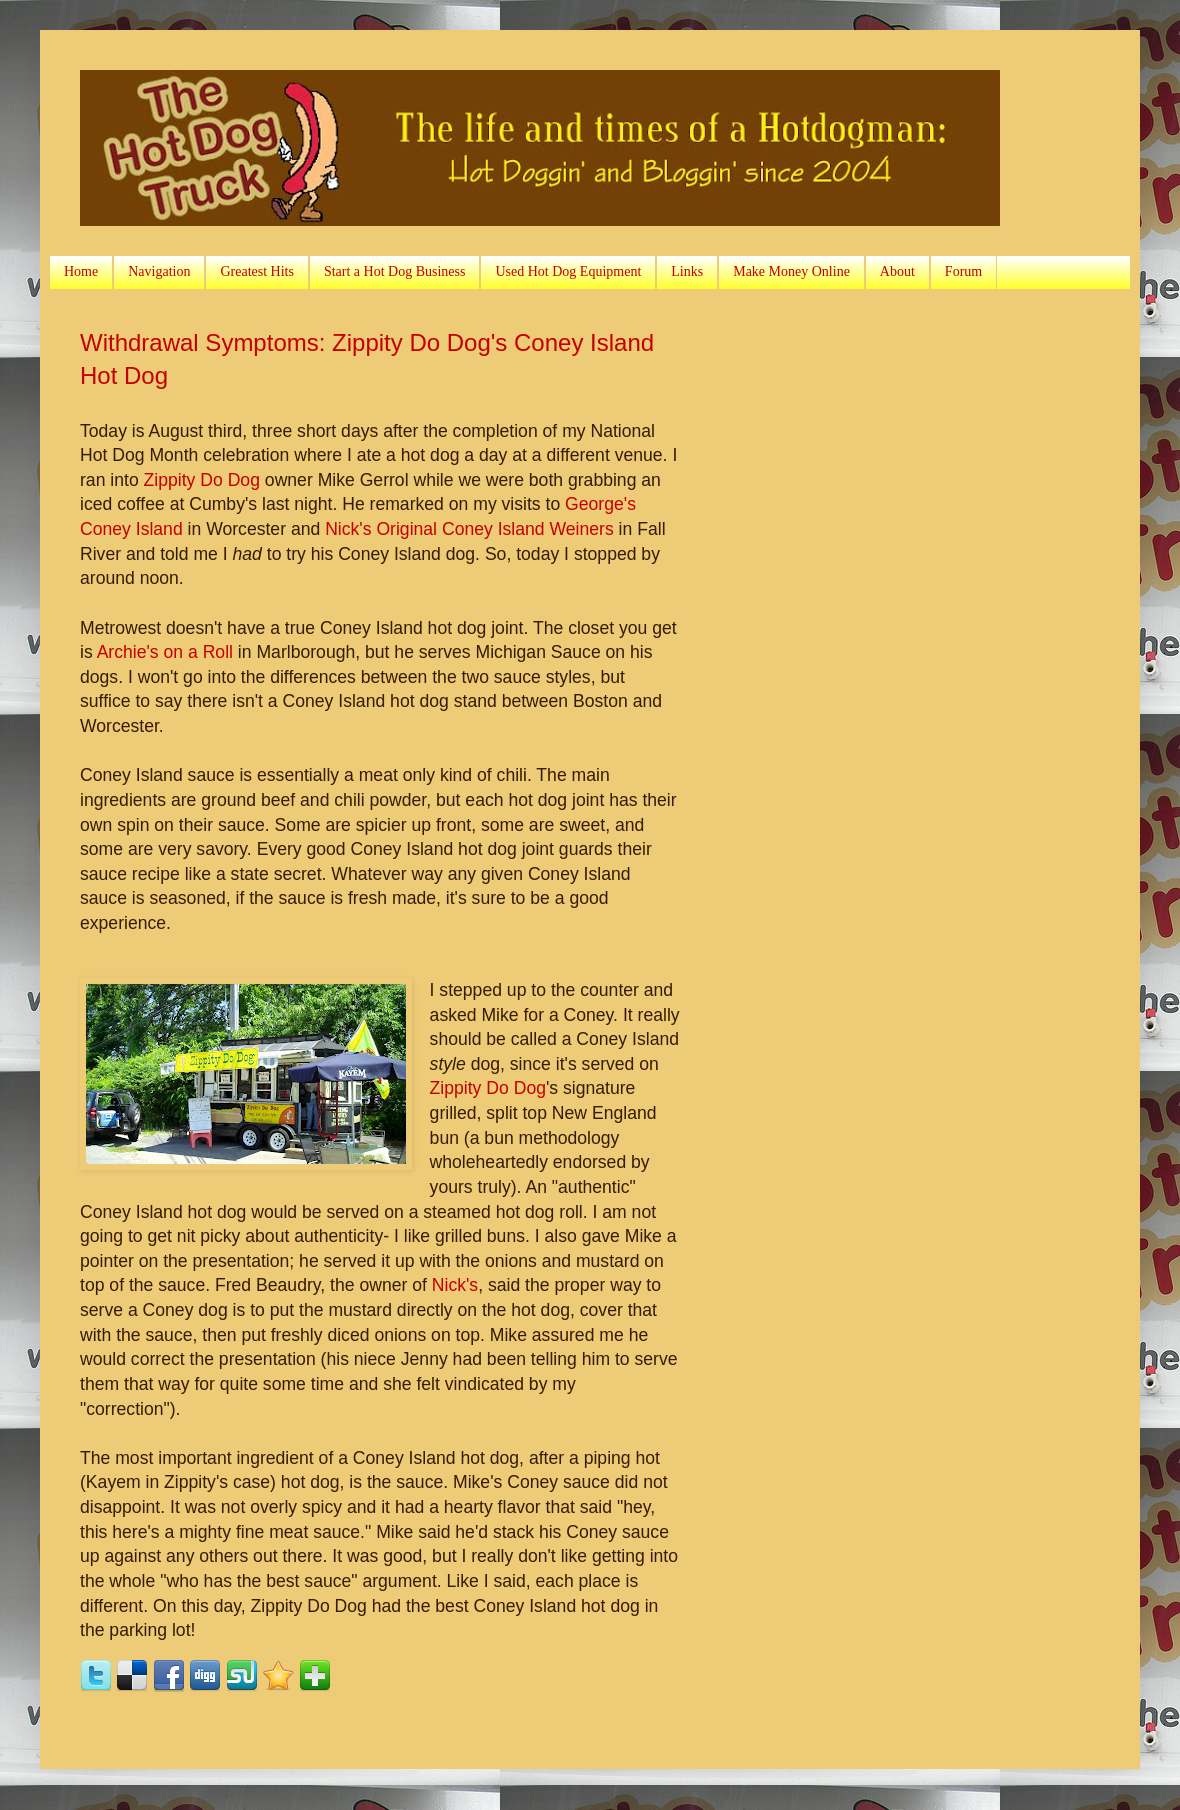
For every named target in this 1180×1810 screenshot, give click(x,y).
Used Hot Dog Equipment (568, 271)
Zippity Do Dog (202, 480)
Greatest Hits (256, 271)
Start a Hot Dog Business (395, 271)
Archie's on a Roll (165, 652)
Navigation (159, 271)
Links (687, 271)
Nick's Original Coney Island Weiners (469, 529)
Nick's (455, 1285)
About (897, 271)
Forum (963, 271)
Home (81, 271)
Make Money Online (791, 271)
